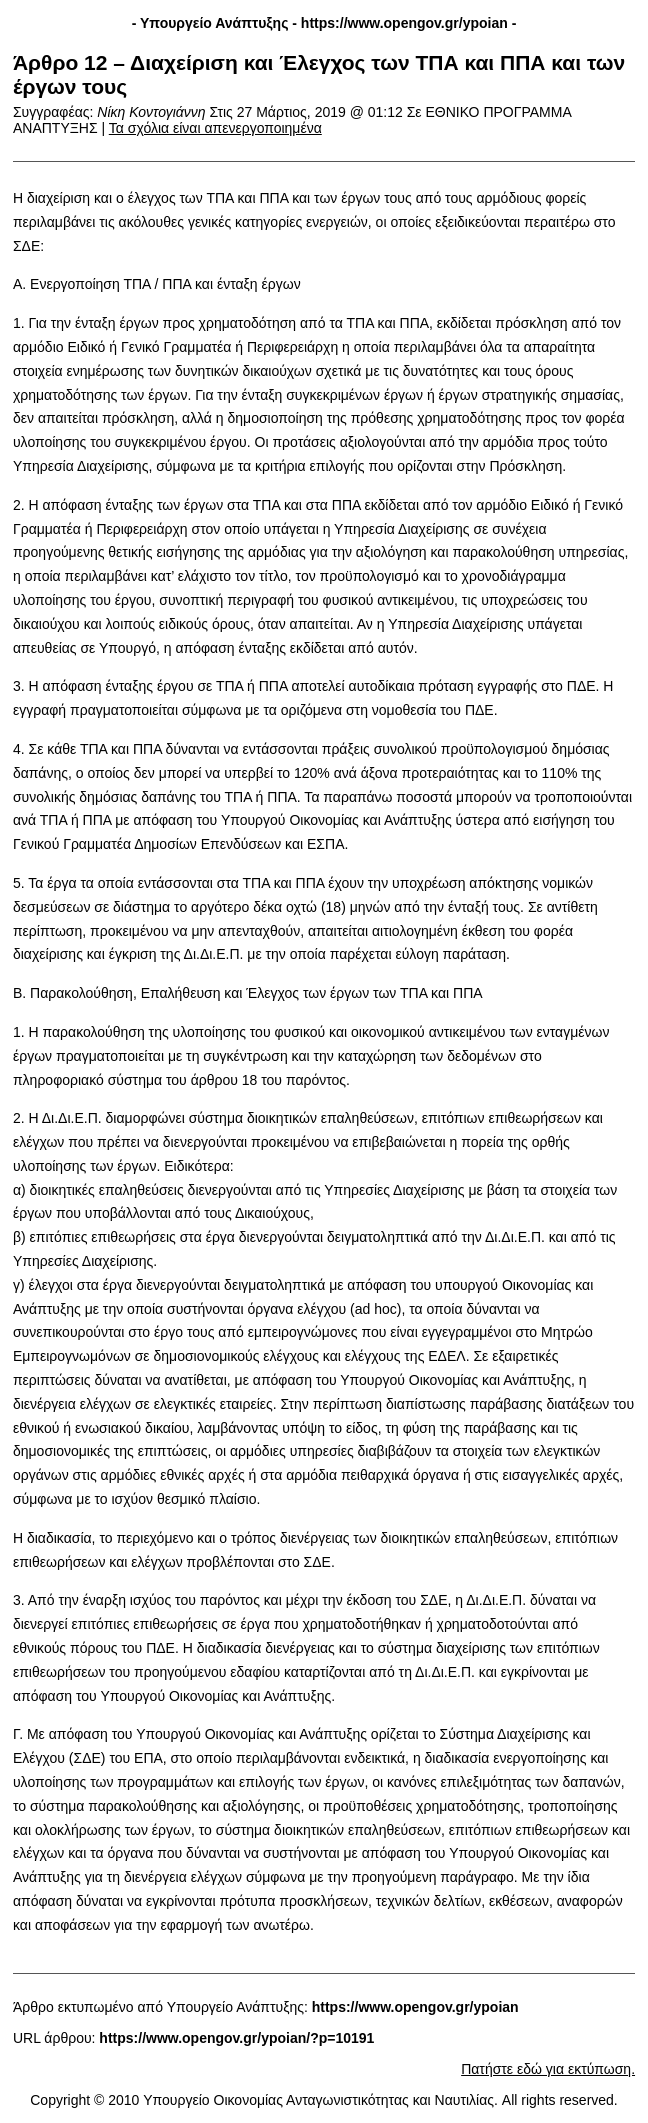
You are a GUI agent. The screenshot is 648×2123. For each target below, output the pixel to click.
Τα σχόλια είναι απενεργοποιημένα (215, 128)
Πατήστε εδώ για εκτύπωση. (548, 2069)
